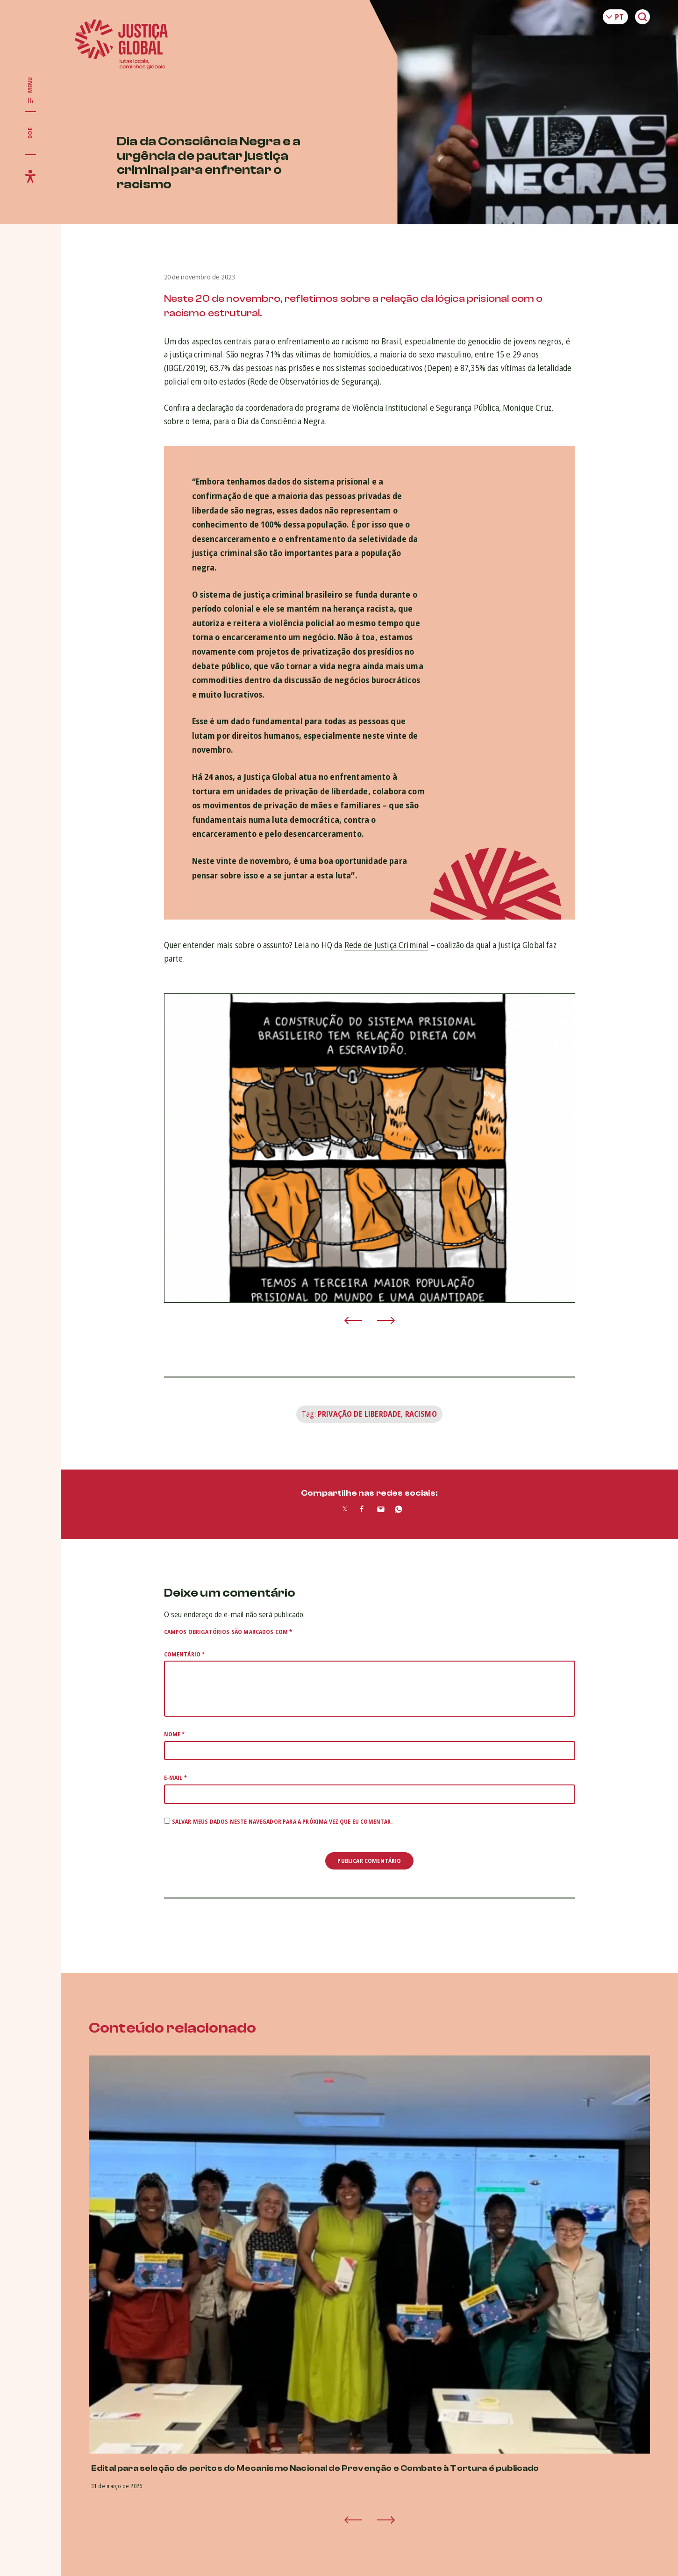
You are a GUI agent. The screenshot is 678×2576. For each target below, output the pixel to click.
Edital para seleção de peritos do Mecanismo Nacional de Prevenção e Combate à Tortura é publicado (315, 2468)
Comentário (184, 1654)
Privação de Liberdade (359, 1414)
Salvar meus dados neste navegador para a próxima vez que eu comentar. (282, 1822)
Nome (174, 1734)
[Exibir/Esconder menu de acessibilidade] (30, 176)
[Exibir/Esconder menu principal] (30, 90)
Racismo (421, 1414)
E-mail (175, 1778)
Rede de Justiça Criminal (386, 944)
